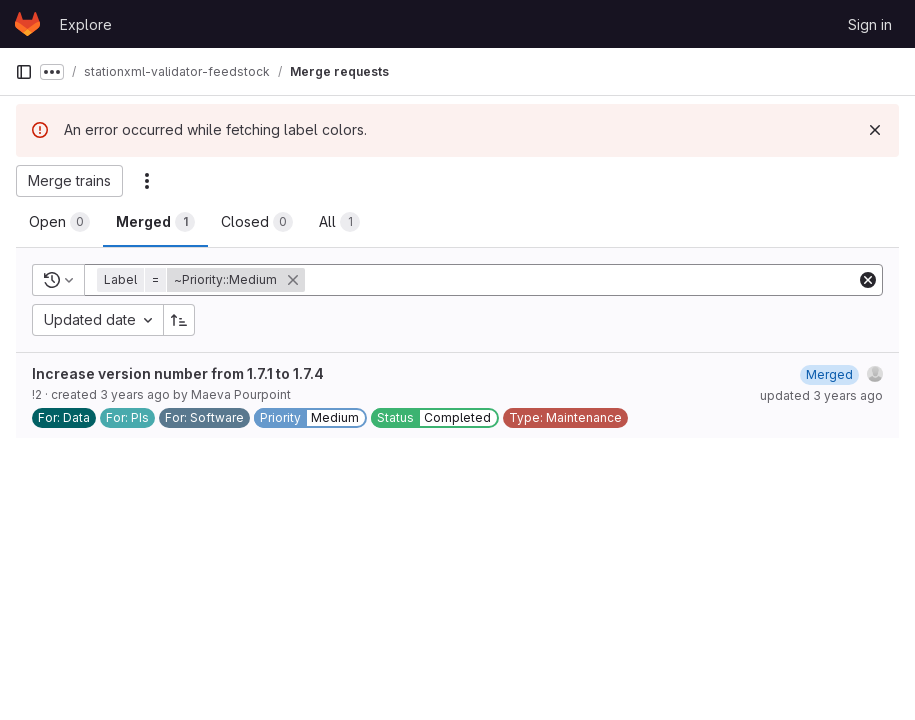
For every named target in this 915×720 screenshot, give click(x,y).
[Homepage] (27, 24)
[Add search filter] (582, 280)
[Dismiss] (875, 130)
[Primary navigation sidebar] (24, 72)
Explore (86, 24)
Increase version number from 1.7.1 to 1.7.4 (178, 373)
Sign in (870, 24)
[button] (203, 280)
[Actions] (147, 181)
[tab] (59, 222)
